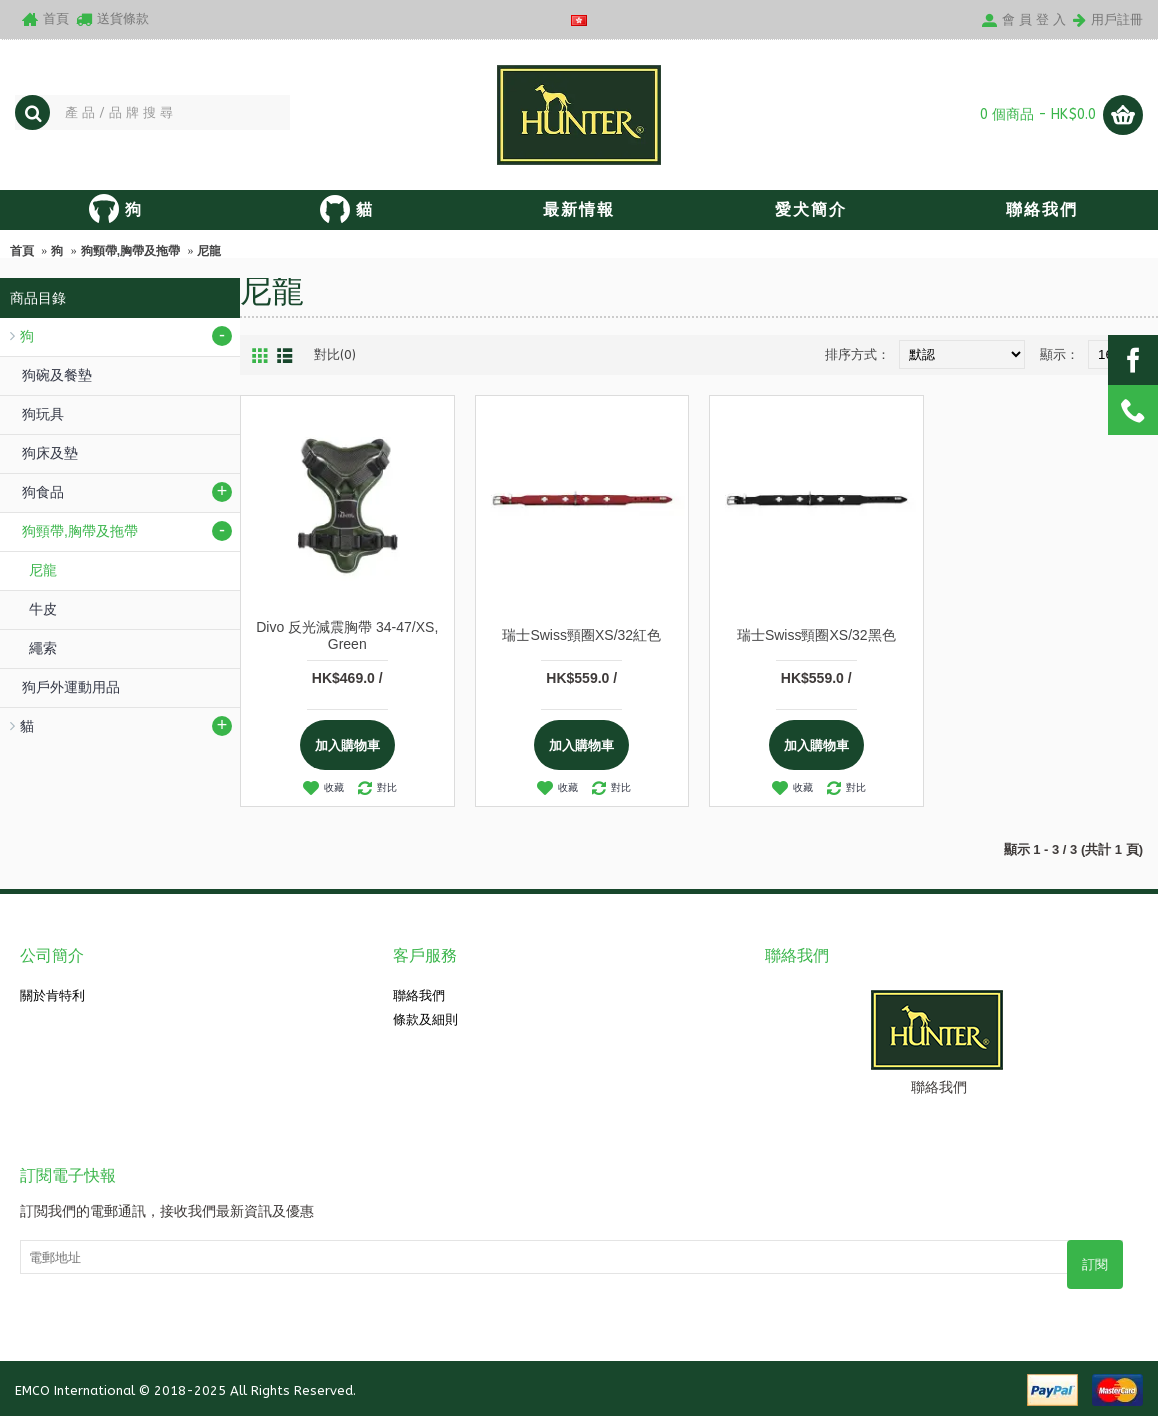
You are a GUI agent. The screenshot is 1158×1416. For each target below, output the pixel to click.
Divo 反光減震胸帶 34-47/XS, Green (347, 635)
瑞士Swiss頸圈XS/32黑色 (816, 635)
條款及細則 (425, 1019)
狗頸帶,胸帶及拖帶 (130, 251)
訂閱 (1095, 1264)
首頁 (22, 251)
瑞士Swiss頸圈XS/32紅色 (581, 635)
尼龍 (209, 251)
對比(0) (335, 354)
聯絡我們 (419, 995)
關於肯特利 (52, 995)
